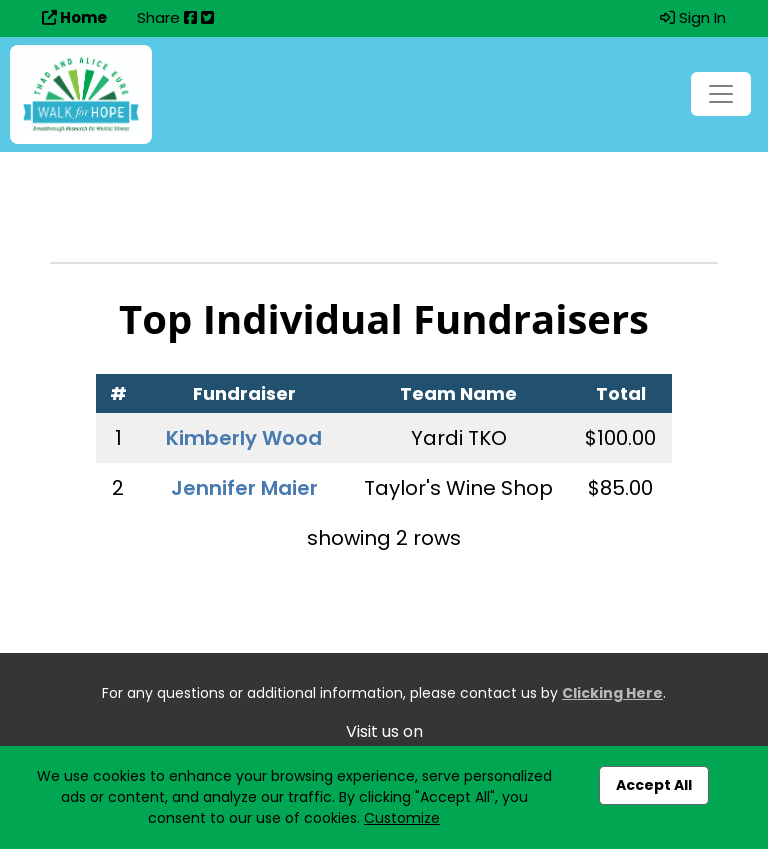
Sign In (693, 17)
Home (74, 17)
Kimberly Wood (244, 438)
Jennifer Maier (244, 488)
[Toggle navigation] (721, 94)
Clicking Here (612, 693)
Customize (402, 818)
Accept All (654, 785)
